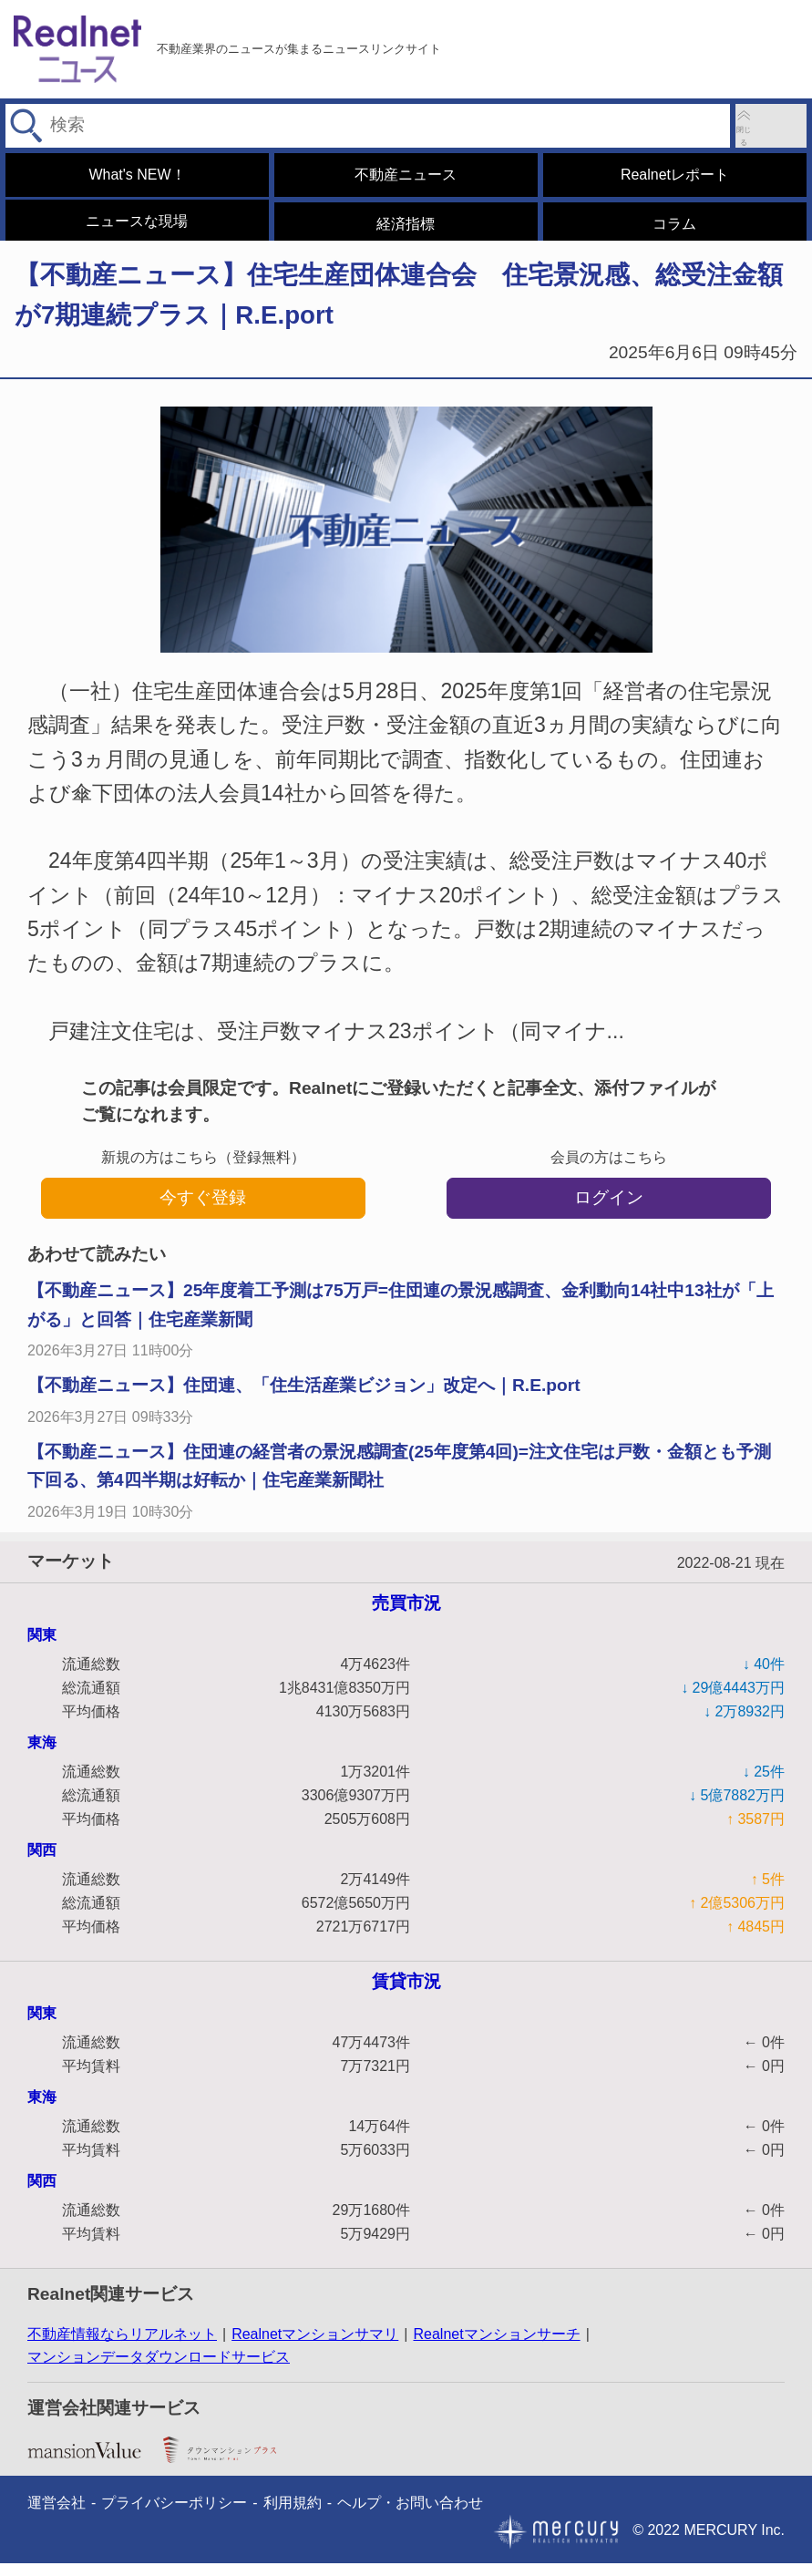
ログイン (608, 1210)
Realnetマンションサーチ (496, 2346)
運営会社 (56, 2515)
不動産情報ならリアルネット (122, 2346)
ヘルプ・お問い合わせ (410, 2515)
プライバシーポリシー (174, 2515)
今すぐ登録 (202, 1210)
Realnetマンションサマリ (314, 2346)
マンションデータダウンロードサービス (158, 2369)
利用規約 (292, 2515)
